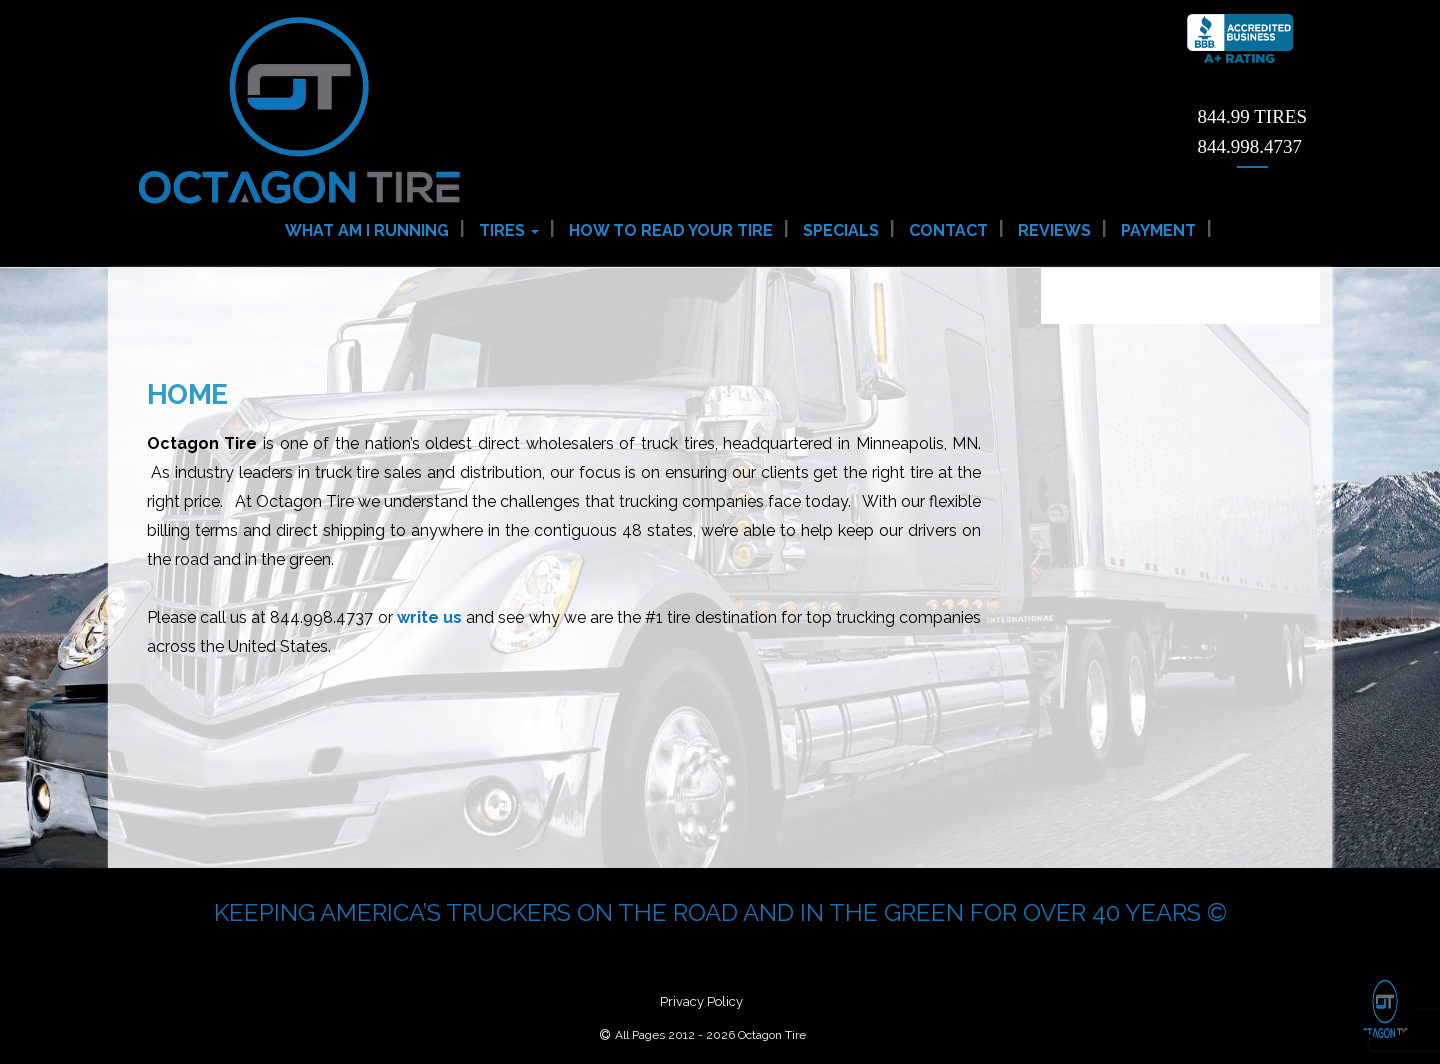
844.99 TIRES (1252, 116)
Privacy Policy (701, 1001)
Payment (1158, 230)
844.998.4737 (1250, 146)
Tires (509, 230)
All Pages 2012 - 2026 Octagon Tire (710, 1035)
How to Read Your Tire (671, 230)
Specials (841, 230)
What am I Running (367, 230)
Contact (948, 230)
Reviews (1054, 230)
